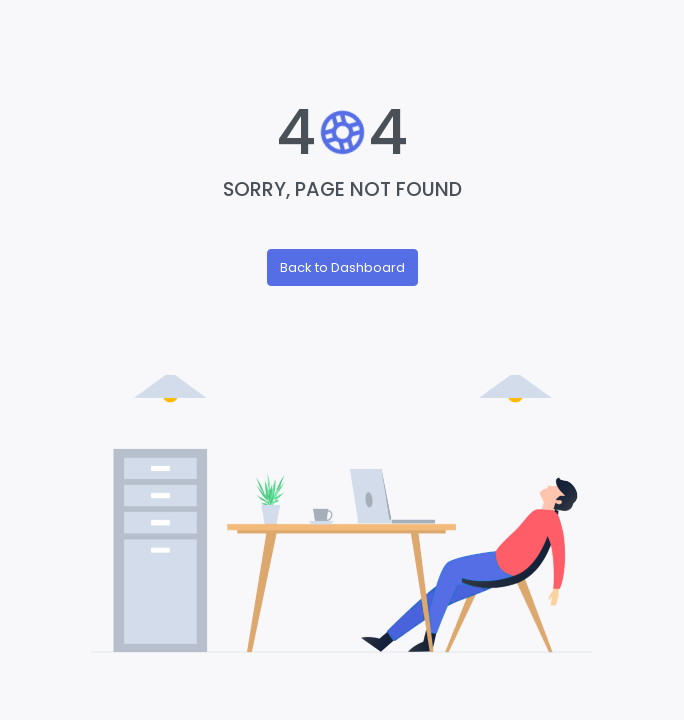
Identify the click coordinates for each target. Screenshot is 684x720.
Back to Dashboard (342, 267)
